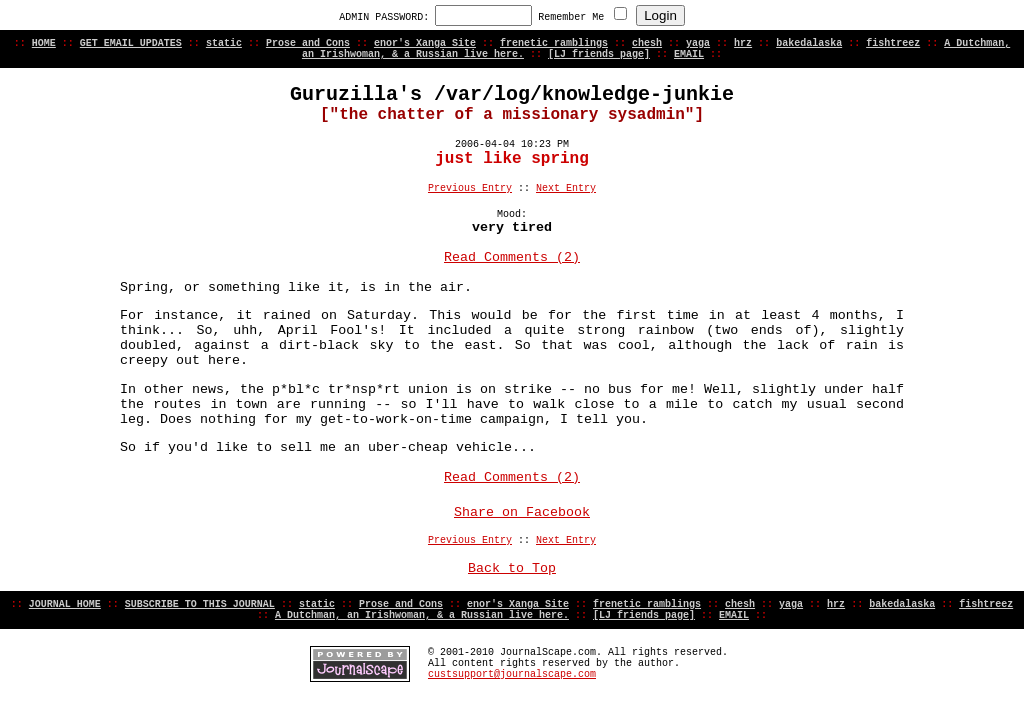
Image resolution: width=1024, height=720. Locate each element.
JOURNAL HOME (65, 604)
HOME (44, 43)
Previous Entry (470, 188)
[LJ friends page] (599, 54)
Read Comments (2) (512, 257)
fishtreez (893, 43)
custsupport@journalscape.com (512, 674)
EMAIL (689, 54)
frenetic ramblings (554, 43)
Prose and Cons (308, 43)
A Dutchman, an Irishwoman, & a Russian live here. (422, 615)
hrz (743, 43)
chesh (647, 43)
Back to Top (512, 568)
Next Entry (566, 188)
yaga (698, 43)
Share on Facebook (522, 512)
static (224, 43)
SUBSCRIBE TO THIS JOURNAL (200, 604)
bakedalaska (809, 43)
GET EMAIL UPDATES (131, 43)
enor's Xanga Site (425, 43)
